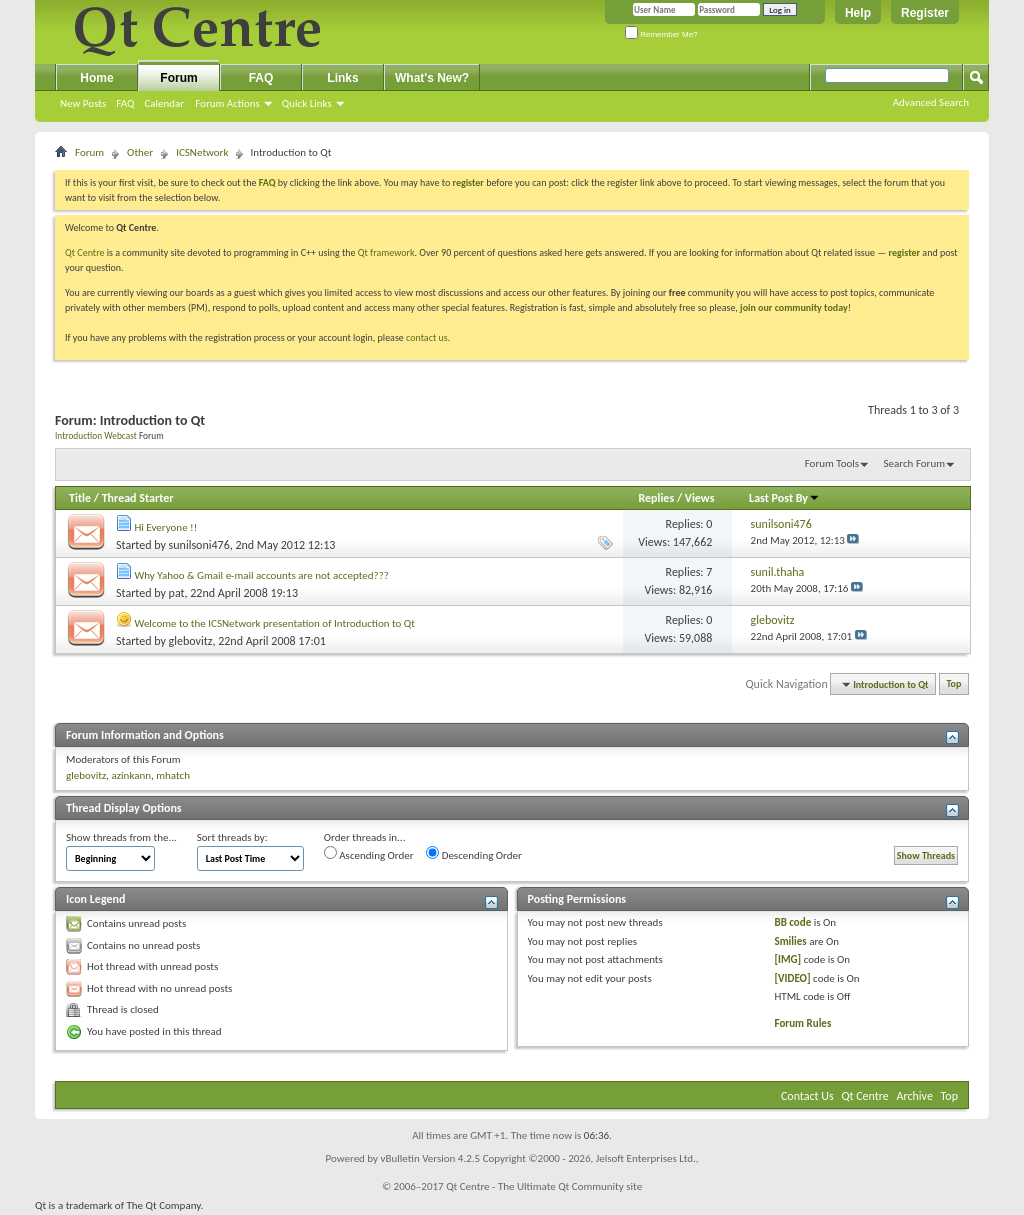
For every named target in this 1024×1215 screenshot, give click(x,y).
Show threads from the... (121, 837)
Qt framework (386, 252)
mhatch (173, 775)
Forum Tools (832, 463)
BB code (792, 922)
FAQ (125, 103)
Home (96, 78)
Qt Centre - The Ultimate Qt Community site (544, 1186)
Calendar (164, 103)
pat (177, 593)
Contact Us (807, 1096)
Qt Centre (85, 252)
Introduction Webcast (96, 436)
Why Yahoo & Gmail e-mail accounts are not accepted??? (262, 575)
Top (954, 684)
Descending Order (474, 854)
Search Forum (915, 463)
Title (80, 498)
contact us (427, 337)
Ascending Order (369, 854)
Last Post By (784, 498)
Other (140, 152)
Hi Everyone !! (166, 527)
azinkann (131, 775)
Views (700, 498)
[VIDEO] (792, 978)
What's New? (432, 78)
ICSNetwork (202, 152)
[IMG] (787, 959)
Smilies (790, 941)
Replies (656, 498)
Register (925, 13)
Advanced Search (931, 102)
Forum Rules (802, 1023)
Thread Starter (138, 498)
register (904, 252)
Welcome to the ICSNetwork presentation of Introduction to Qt (275, 623)
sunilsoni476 (199, 545)
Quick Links (307, 103)
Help (858, 13)
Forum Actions (227, 103)
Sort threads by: (232, 837)
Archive (915, 1096)
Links (342, 78)
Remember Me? (661, 34)
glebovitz (191, 641)
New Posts (83, 103)
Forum (178, 78)
